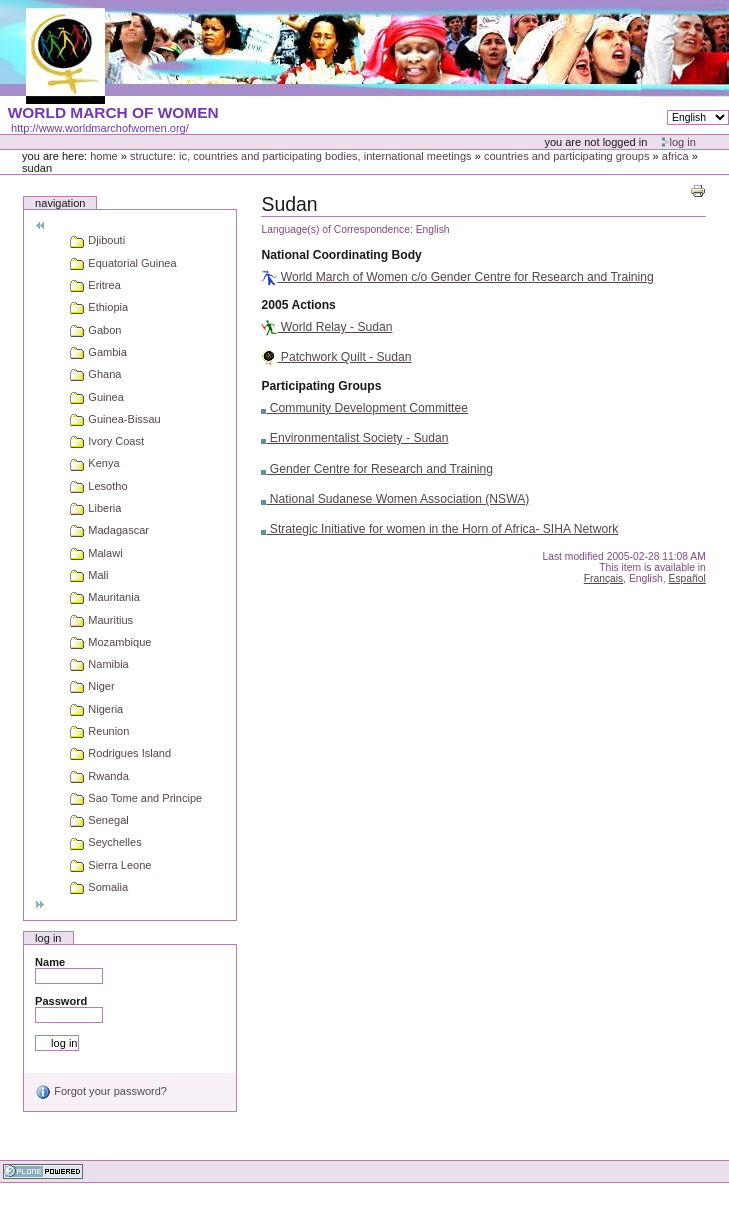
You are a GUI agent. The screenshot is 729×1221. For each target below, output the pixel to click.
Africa (675, 156)
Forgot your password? (101, 1091)
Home (104, 156)
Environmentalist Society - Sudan (354, 438)
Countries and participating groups (567, 156)
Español (687, 578)
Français (604, 578)
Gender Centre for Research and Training (376, 469)
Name (50, 962)
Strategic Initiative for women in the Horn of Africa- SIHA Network (439, 529)
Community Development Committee (364, 408)
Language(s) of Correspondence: (336, 229)
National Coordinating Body (341, 255)
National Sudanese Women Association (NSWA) (395, 499)
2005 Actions (298, 305)
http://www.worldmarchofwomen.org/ (100, 128)
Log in (683, 142)
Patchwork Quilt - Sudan (336, 357)
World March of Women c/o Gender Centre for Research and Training (457, 277)
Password (61, 1001)
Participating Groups (321, 386)
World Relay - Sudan (326, 327)
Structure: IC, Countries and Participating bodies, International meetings (301, 156)
